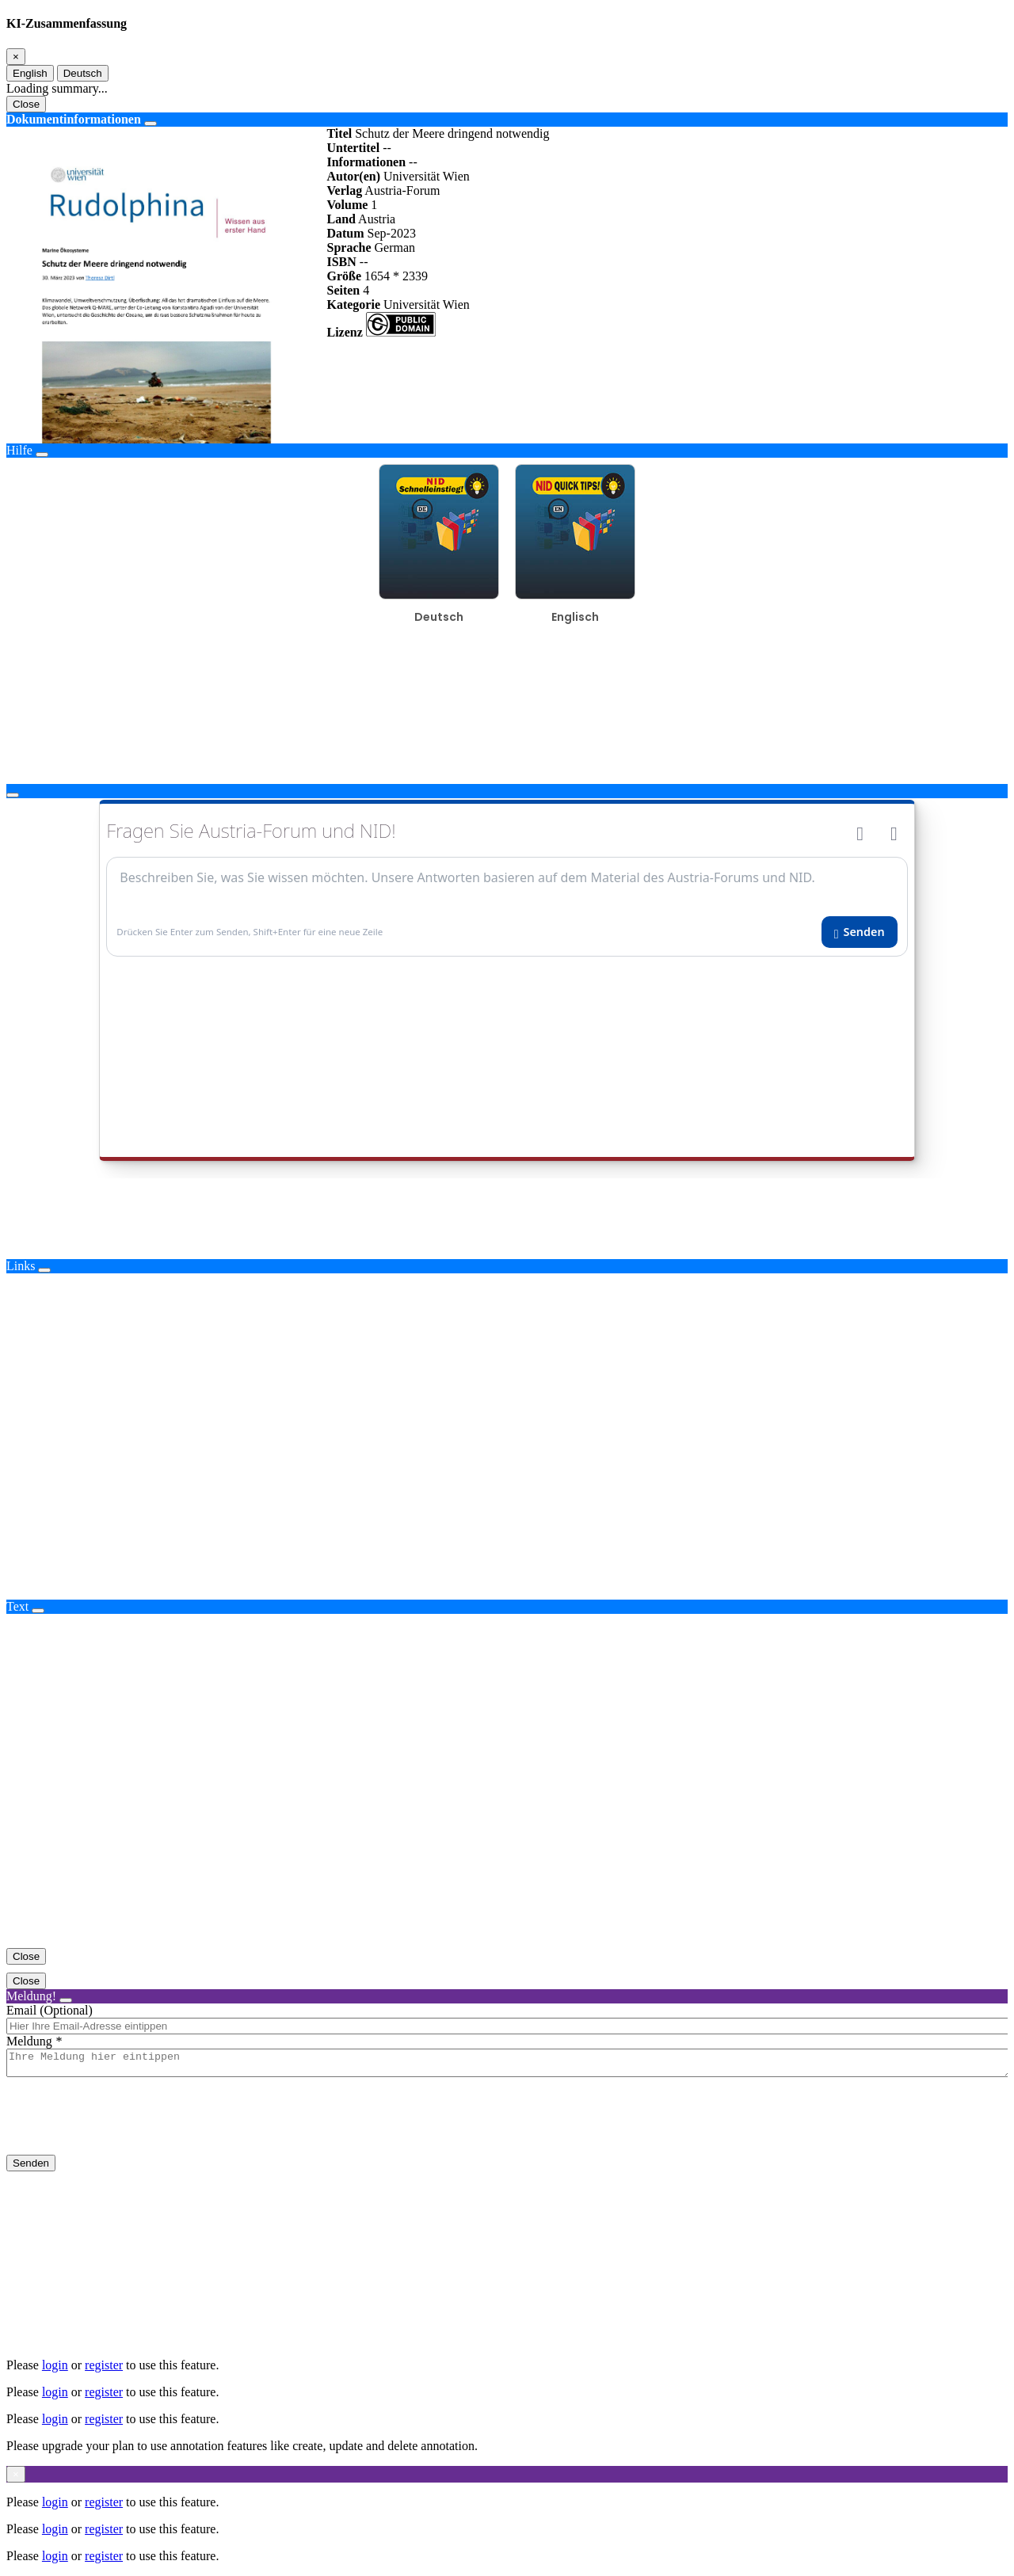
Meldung (29, 2041)
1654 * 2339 (396, 276)
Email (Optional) (49, 2010)
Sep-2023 (392, 233)
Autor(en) (353, 176)
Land (340, 219)
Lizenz (344, 332)
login (55, 2365)
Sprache (348, 247)
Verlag (344, 190)
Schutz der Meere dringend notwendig (452, 133)
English (30, 73)
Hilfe (19, 450)
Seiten (343, 290)
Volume (347, 204)
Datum (345, 233)
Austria (376, 219)
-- (387, 147)
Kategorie (353, 304)
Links (20, 1266)
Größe (343, 276)
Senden (31, 2168)
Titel (339, 133)
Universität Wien (426, 176)
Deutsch (82, 73)
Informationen (366, 162)
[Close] (15, 56)
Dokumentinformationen (73, 119)
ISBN (341, 261)
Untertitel (352, 147)
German (394, 247)
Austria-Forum (402, 190)
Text (17, 1606)
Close (26, 104)
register (104, 2365)
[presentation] (126, 2128)
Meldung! (31, 1996)
